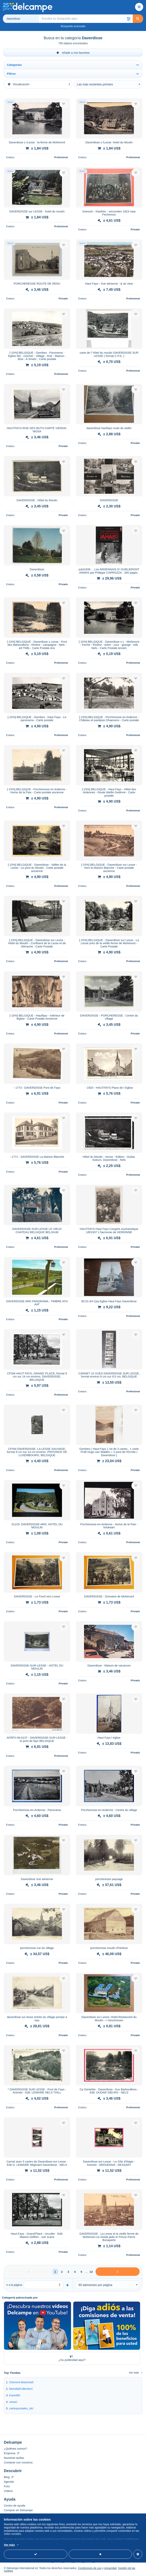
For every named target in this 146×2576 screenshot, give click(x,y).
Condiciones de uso (89, 2568)
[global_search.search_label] (86, 18)
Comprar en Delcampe (18, 2510)
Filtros (11, 73)
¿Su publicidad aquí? (71, 2358)
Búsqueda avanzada (73, 26)
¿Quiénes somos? (15, 2448)
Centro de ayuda (14, 2505)
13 (91, 2271)
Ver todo (135, 2372)
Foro (7, 2486)
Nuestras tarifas (14, 2457)
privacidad (110, 2568)
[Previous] (28, 2271)
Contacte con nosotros (18, 2462)
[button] (128, 18)
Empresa (11, 2453)
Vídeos (8, 2490)
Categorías (14, 64)
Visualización (18, 84)
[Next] (118, 2271)
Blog (8, 2477)
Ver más (9, 2544)
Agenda (9, 2481)
